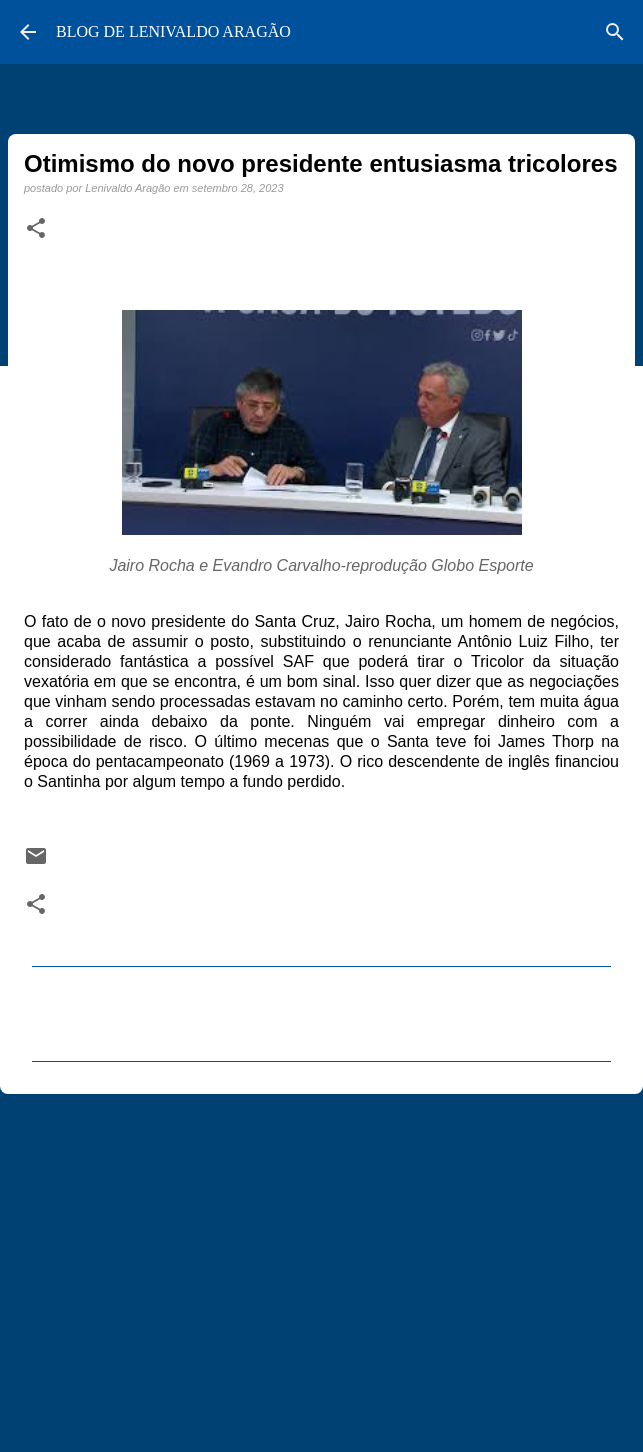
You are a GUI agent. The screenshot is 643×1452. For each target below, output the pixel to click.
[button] (36, 229)
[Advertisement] (321, 1264)
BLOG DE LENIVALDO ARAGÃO (173, 31)
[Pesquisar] (615, 32)
